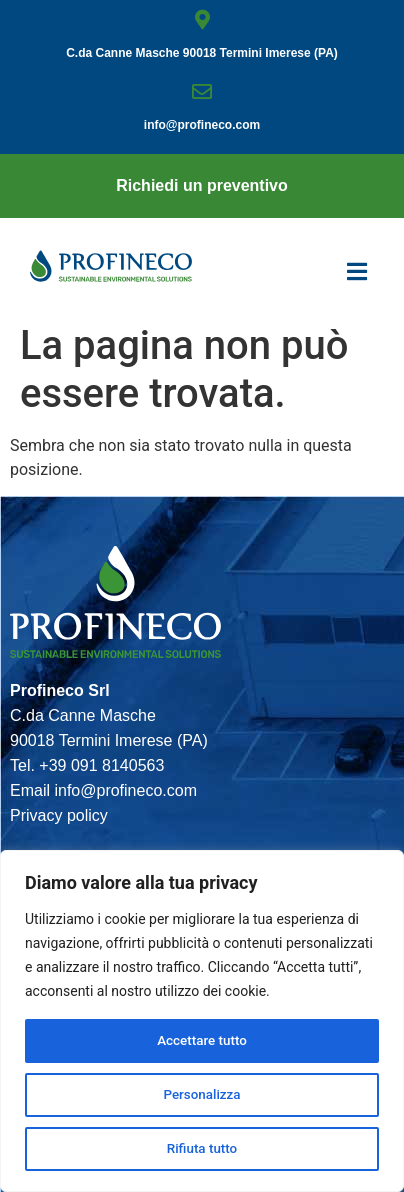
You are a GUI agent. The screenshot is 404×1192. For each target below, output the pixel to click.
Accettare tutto (202, 1041)
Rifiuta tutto (202, 1149)
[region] (202, 1021)
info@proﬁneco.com (202, 125)
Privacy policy (59, 815)
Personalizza (202, 1095)
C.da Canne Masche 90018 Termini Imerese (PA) (202, 53)
